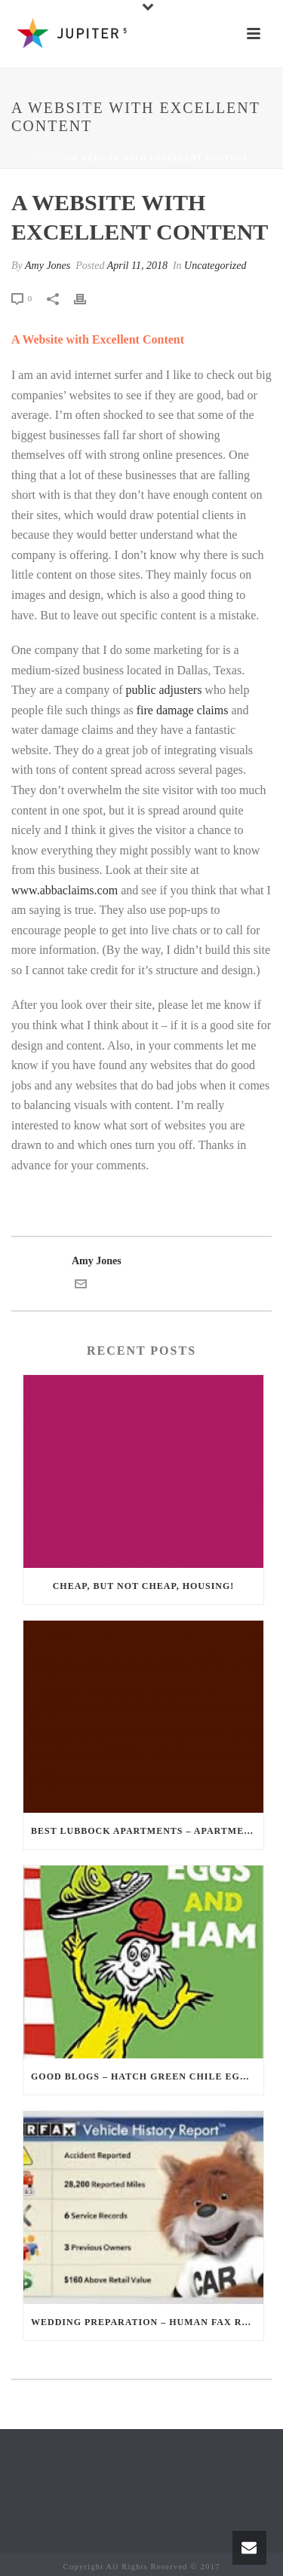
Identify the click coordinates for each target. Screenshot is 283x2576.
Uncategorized (215, 265)
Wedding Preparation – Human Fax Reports (147, 2322)
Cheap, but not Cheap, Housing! (144, 1586)
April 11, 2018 (137, 265)
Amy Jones (47, 265)
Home (49, 158)
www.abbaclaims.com (64, 890)
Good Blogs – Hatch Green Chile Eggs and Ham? (147, 2076)
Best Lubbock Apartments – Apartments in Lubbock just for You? (147, 1831)
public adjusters (163, 689)
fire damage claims (183, 710)
